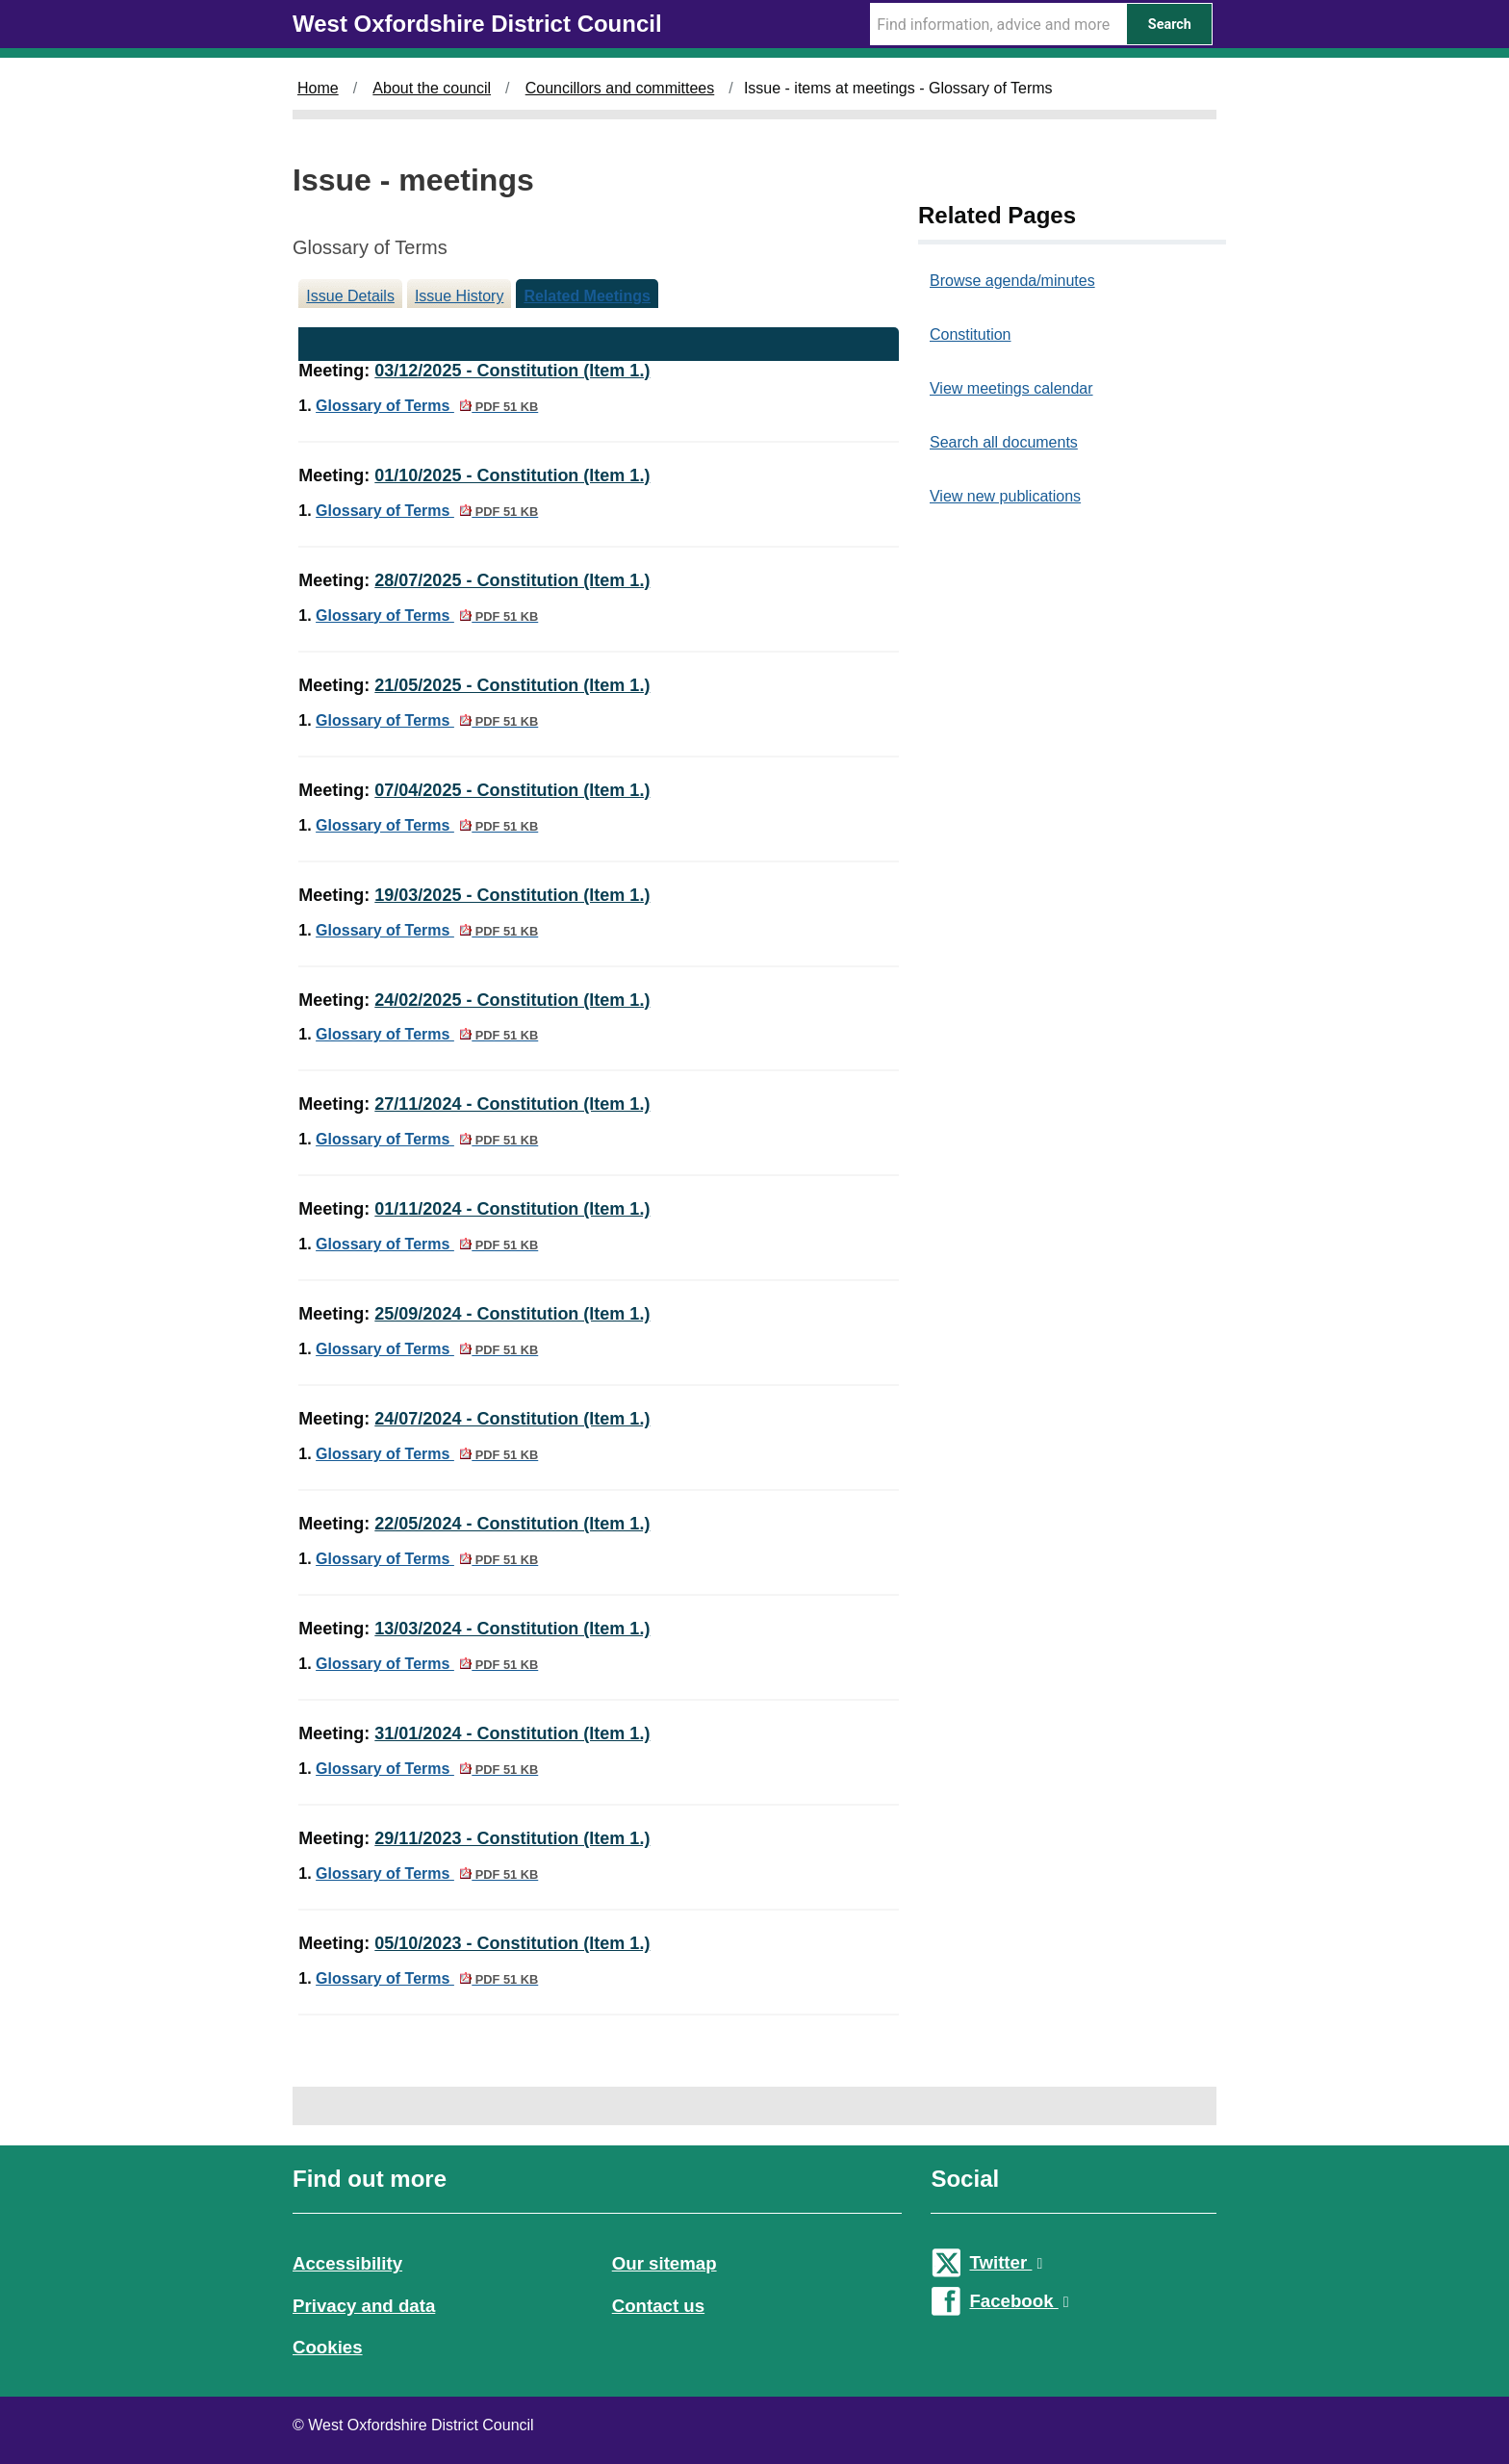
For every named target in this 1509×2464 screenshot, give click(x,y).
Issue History (459, 296)
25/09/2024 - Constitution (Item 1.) (512, 1313)
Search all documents (1004, 442)
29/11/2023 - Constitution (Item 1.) (512, 1838)
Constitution (970, 334)
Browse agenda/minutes (1012, 280)
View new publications (1005, 496)
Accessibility (347, 2263)
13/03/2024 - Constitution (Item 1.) (512, 1628)
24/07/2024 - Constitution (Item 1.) (512, 1418)
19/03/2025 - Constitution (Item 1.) (512, 895)
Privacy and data (364, 2306)
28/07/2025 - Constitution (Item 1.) (512, 580)
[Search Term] (998, 24)
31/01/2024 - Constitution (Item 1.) (512, 1733)
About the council (431, 88)
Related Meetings (587, 296)
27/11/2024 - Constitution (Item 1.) (512, 1104)
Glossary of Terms (427, 406)
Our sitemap (664, 2263)
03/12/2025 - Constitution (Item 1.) (512, 370)
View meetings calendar (1011, 388)
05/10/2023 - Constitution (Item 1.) (512, 1943)
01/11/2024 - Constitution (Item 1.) (512, 1209)
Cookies (328, 2347)
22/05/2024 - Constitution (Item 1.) (512, 1523)
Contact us (658, 2306)
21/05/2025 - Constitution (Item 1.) (512, 685)
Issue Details (350, 296)
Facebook (1018, 2301)
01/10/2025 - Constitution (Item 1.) (512, 475)
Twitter (1005, 2262)
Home (318, 88)
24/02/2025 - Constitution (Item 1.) (512, 1000)
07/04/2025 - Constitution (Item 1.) (512, 790)
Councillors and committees (620, 88)
